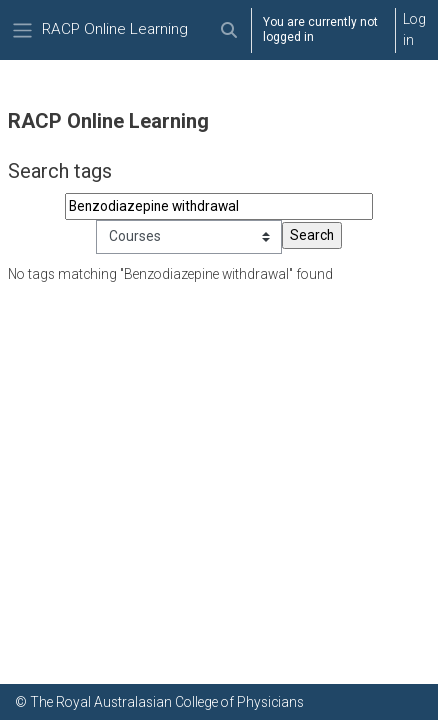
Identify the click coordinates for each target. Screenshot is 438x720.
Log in (414, 29)
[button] (228, 30)
